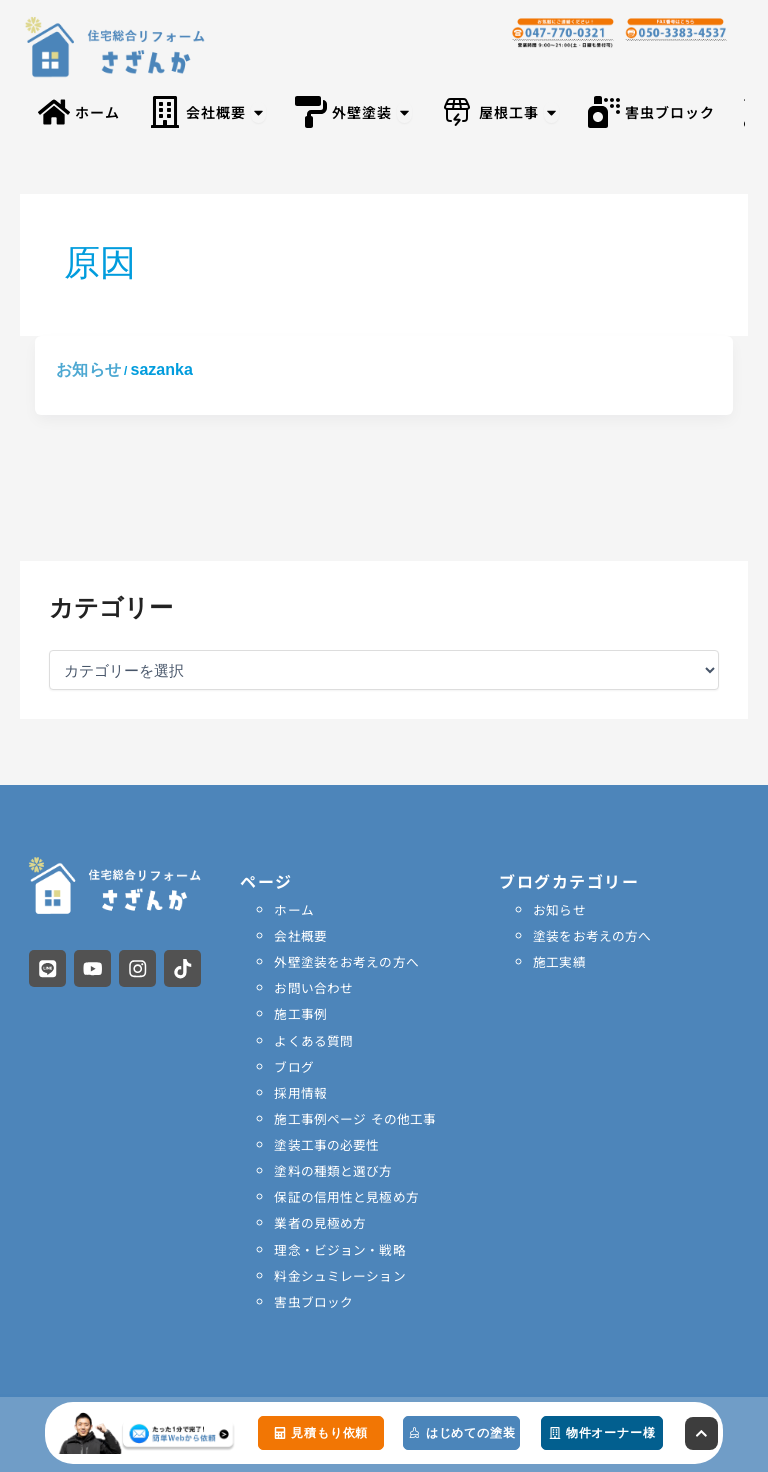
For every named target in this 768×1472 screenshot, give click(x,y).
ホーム (293, 909)
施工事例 (300, 1013)
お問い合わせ (313, 987)
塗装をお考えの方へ (591, 935)
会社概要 (300, 935)
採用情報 (300, 1091)
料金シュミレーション (339, 1273)
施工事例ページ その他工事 (353, 1117)
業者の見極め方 (319, 1221)
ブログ (293, 1065)
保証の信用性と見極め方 (345, 1195)
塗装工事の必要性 (326, 1143)
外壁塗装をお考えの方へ (345, 961)
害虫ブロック (313, 1299)
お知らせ (88, 369)
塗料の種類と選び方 (332, 1169)
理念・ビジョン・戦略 (339, 1247)
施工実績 (559, 961)
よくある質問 (313, 1039)
